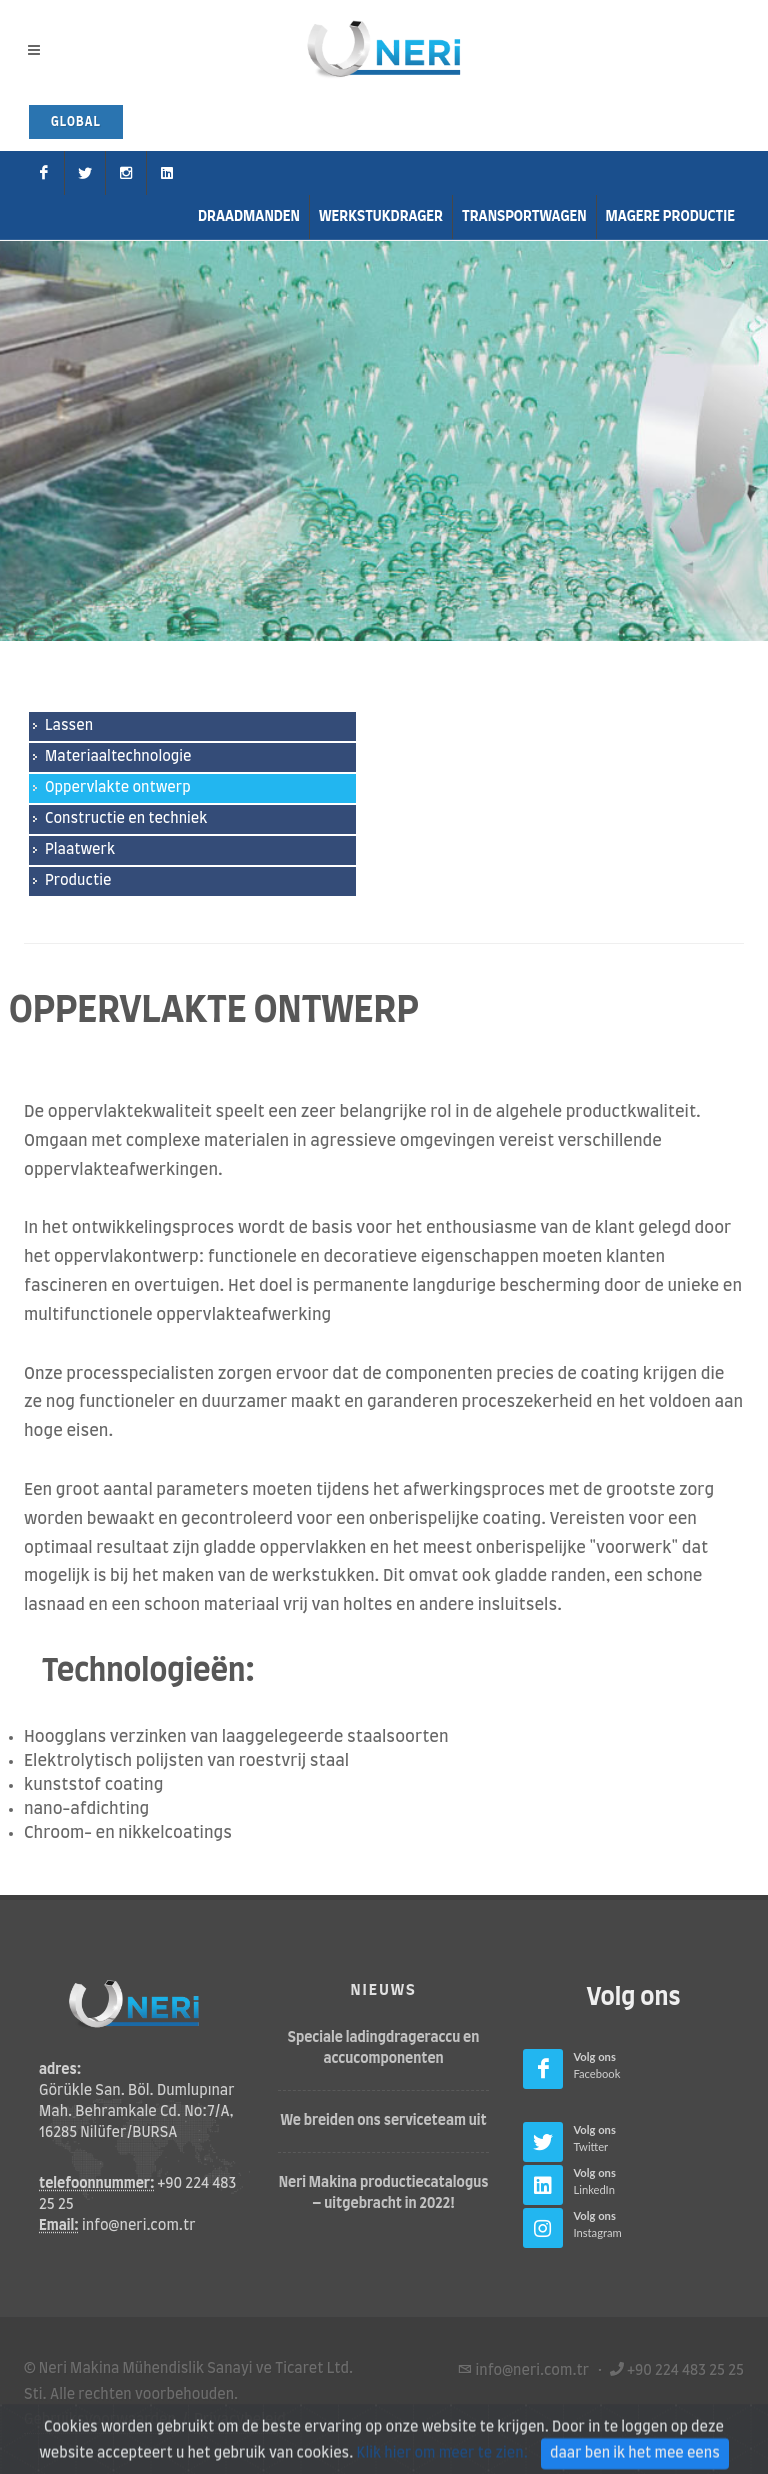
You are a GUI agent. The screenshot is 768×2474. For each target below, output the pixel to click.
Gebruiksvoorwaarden (100, 2419)
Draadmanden (249, 217)
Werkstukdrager (381, 217)
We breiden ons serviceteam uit (384, 2120)
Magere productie (670, 217)
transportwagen (524, 217)
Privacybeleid (240, 2419)
